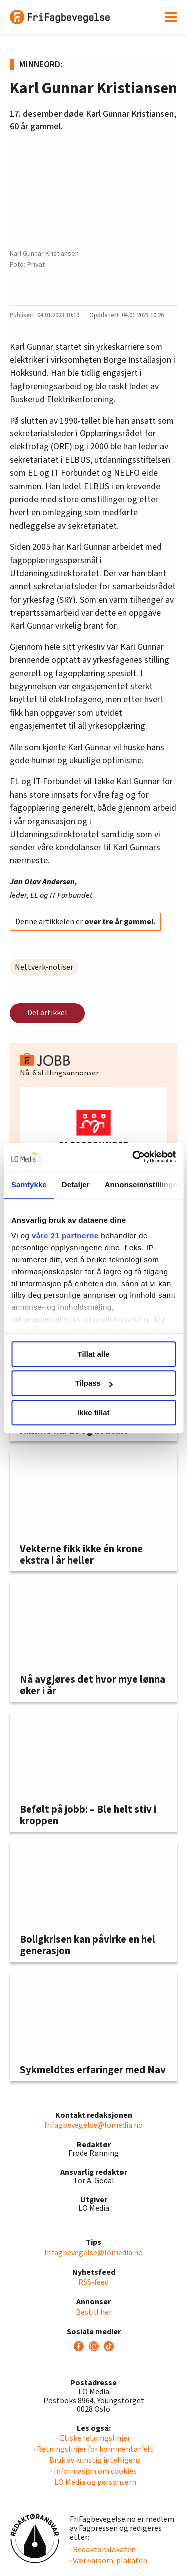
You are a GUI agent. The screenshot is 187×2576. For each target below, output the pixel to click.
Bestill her (94, 2312)
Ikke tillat (93, 1412)
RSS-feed (93, 2282)
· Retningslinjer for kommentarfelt (93, 2449)
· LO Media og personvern (93, 2482)
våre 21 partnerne (65, 1235)
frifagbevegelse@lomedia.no (93, 2125)
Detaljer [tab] (76, 1184)
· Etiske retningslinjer (93, 2438)
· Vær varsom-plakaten (108, 2560)
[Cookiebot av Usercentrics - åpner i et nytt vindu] (133, 1156)
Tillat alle (94, 1354)
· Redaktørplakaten (103, 2549)
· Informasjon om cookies (94, 2471)
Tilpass (94, 1383)
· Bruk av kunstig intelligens (93, 2460)
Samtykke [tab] (29, 1184)
